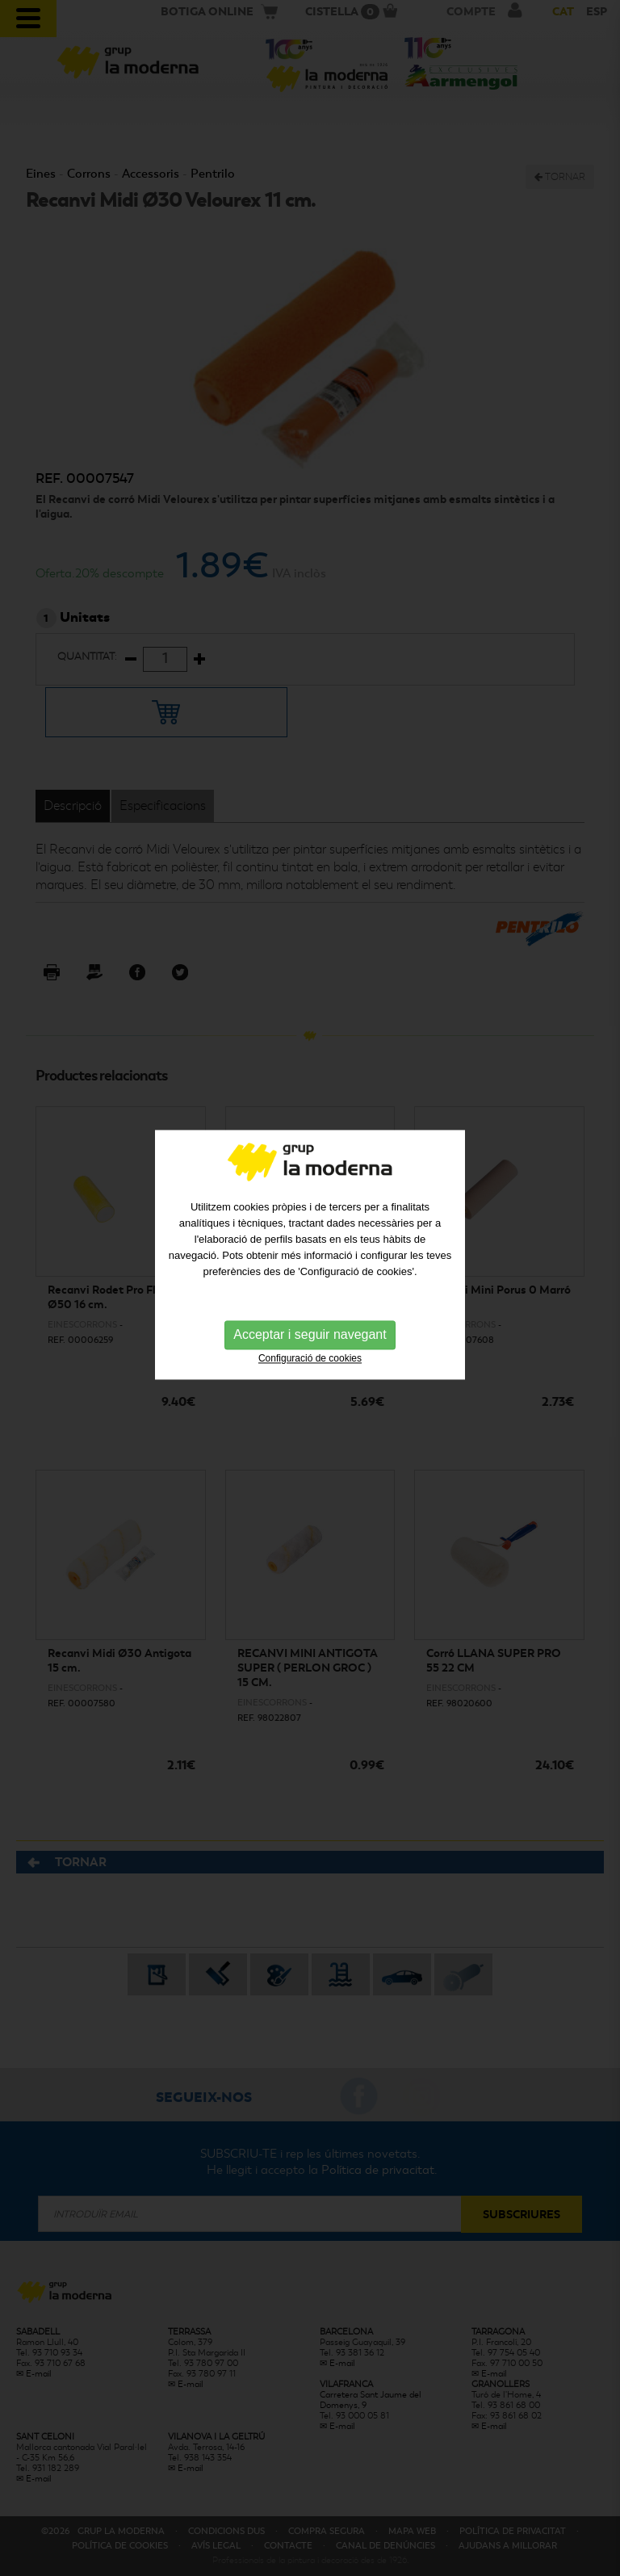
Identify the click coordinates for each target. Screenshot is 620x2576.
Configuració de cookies (310, 1326)
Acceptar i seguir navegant (309, 1302)
